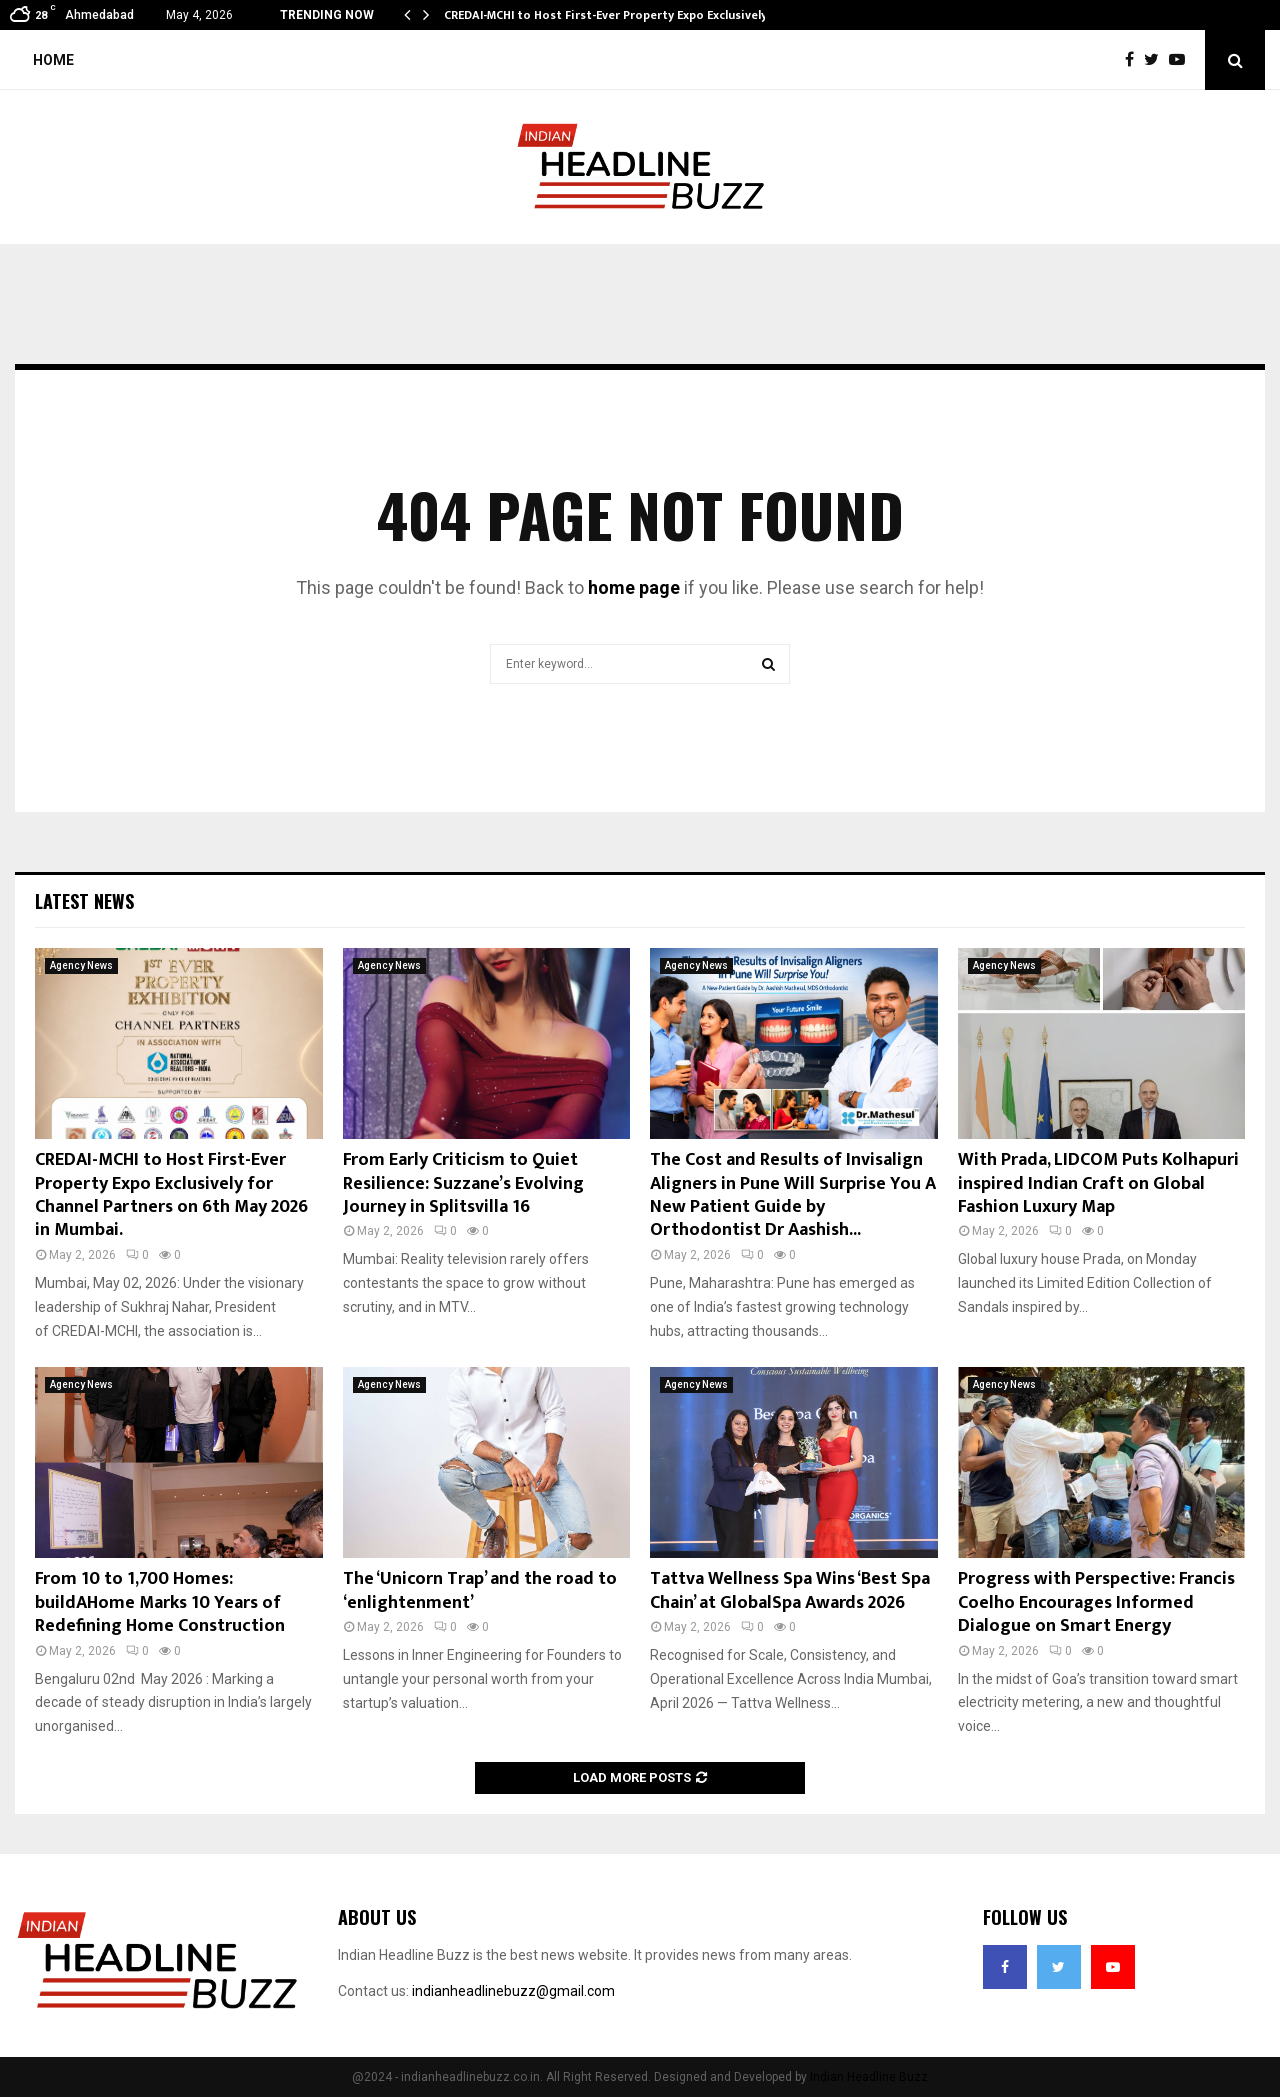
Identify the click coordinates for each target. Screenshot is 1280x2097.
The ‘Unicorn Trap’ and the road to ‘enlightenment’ (480, 1590)
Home (53, 60)
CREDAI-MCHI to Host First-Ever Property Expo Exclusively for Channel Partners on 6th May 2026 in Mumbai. (171, 1195)
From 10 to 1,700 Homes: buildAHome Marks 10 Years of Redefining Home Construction (160, 1602)
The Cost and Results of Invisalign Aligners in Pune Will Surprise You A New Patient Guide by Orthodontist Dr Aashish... (793, 1195)
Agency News (81, 965)
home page (634, 587)
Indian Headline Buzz (869, 2077)
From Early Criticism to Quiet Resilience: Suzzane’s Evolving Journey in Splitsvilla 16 (463, 1183)
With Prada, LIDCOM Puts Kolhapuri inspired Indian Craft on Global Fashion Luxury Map (1098, 1183)
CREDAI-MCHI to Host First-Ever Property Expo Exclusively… (610, 15)
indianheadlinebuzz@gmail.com (513, 1991)
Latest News (84, 901)
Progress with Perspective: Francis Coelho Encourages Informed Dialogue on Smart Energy (1096, 1602)
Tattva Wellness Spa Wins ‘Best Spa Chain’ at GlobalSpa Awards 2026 (790, 1590)
